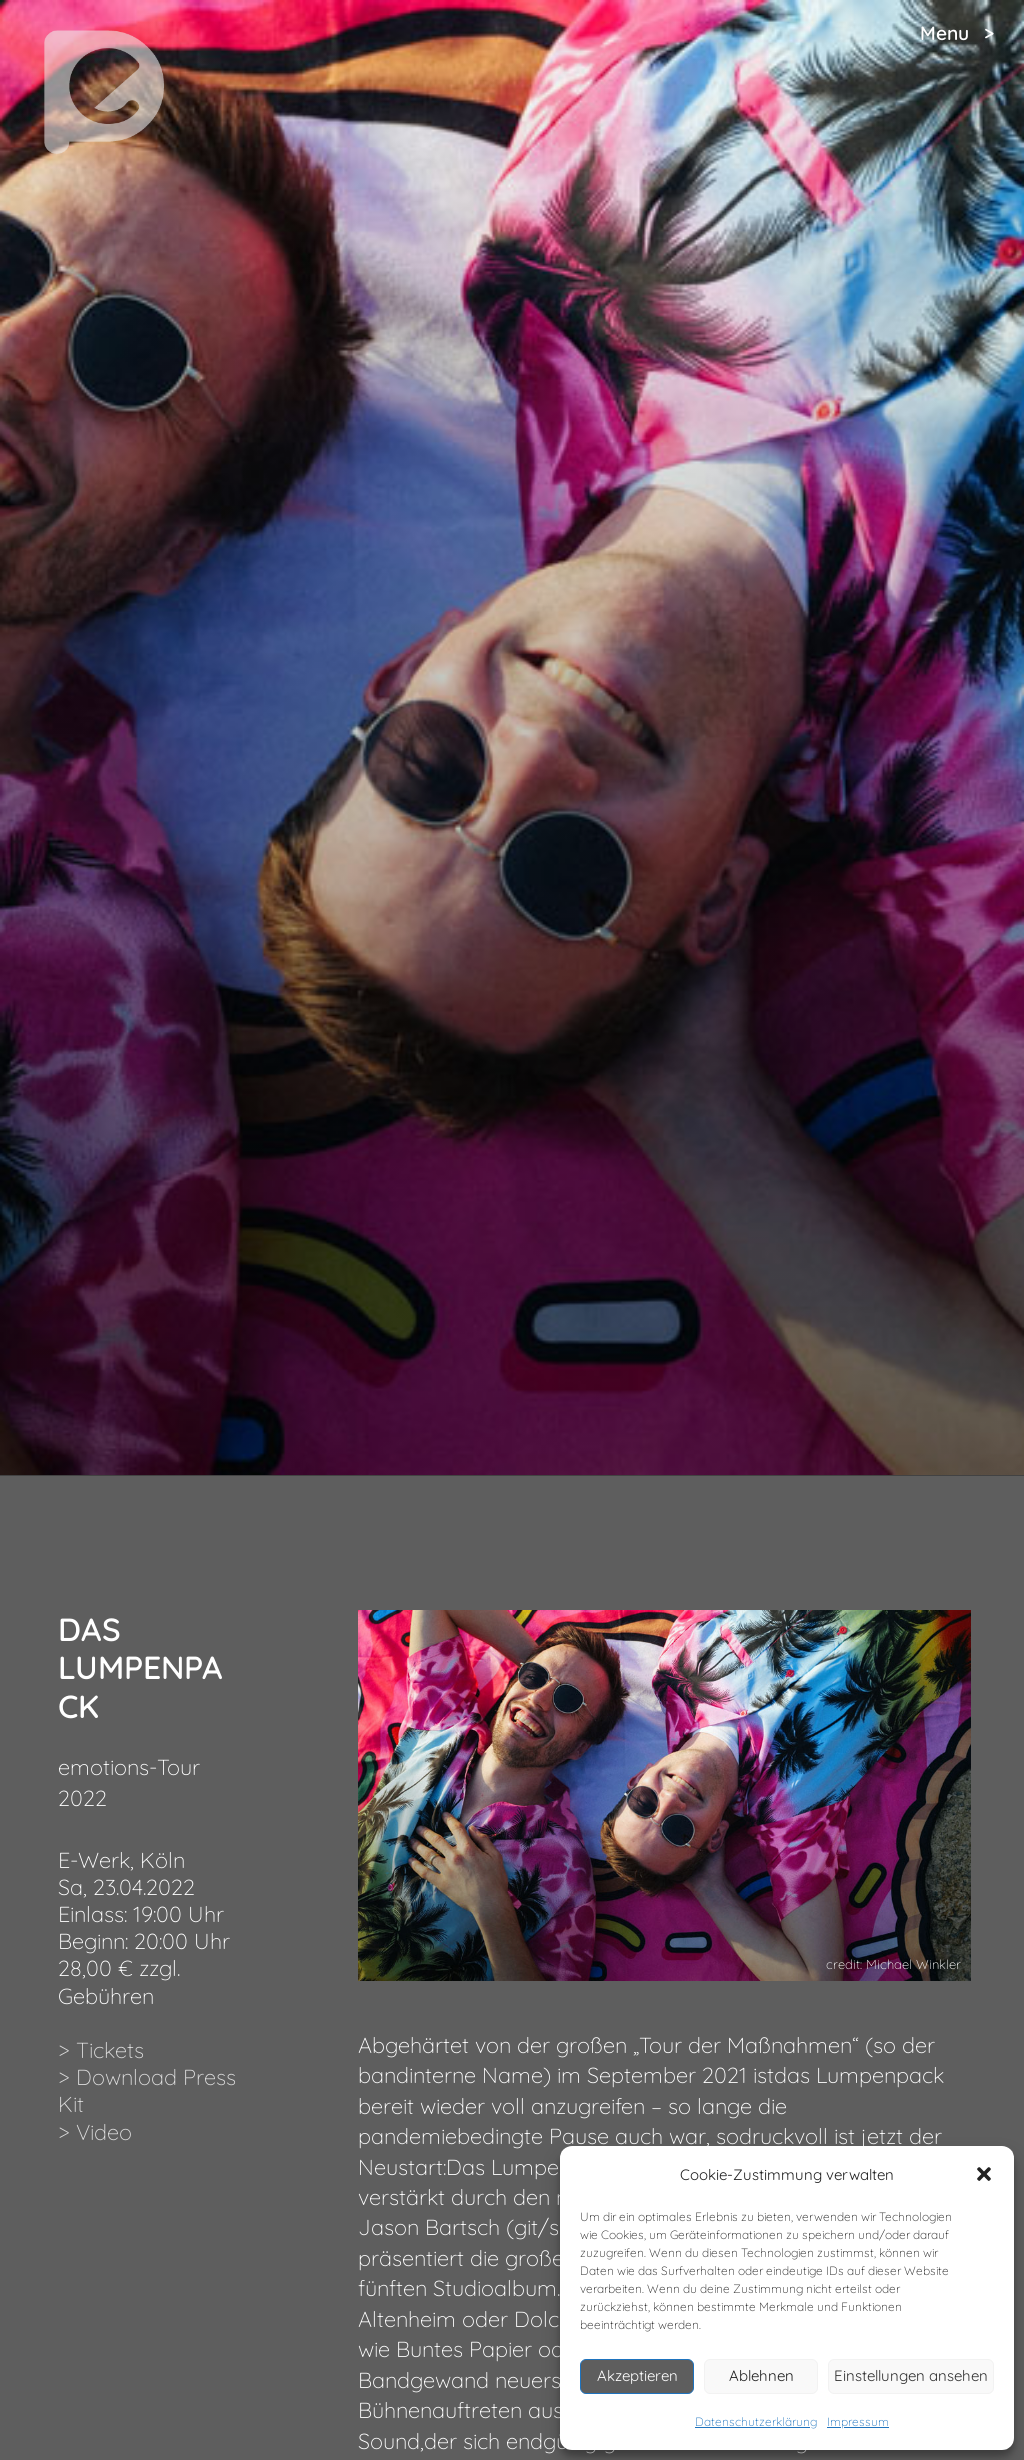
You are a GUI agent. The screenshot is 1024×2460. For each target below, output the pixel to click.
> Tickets (101, 2049)
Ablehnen (761, 2375)
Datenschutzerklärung (756, 2421)
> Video (95, 2131)
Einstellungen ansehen (911, 2375)
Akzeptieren (637, 2375)
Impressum (858, 2421)
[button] (984, 2174)
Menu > (957, 33)
